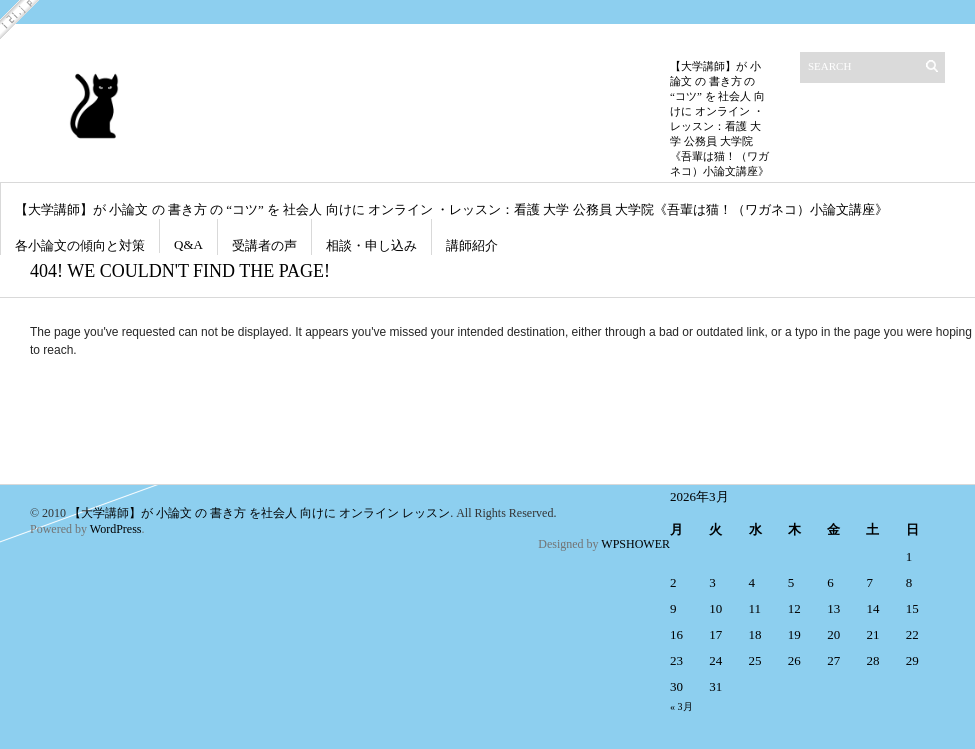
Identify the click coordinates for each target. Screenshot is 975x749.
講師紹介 (472, 245)
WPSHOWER (635, 544)
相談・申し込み (371, 245)
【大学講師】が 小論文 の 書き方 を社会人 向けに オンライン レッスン (259, 513)
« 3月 (681, 706)
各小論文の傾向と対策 (80, 245)
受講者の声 (264, 245)
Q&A (188, 244)
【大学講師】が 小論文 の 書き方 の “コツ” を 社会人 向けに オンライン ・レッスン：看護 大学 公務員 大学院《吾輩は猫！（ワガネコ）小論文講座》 (451, 209)
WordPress (116, 529)
